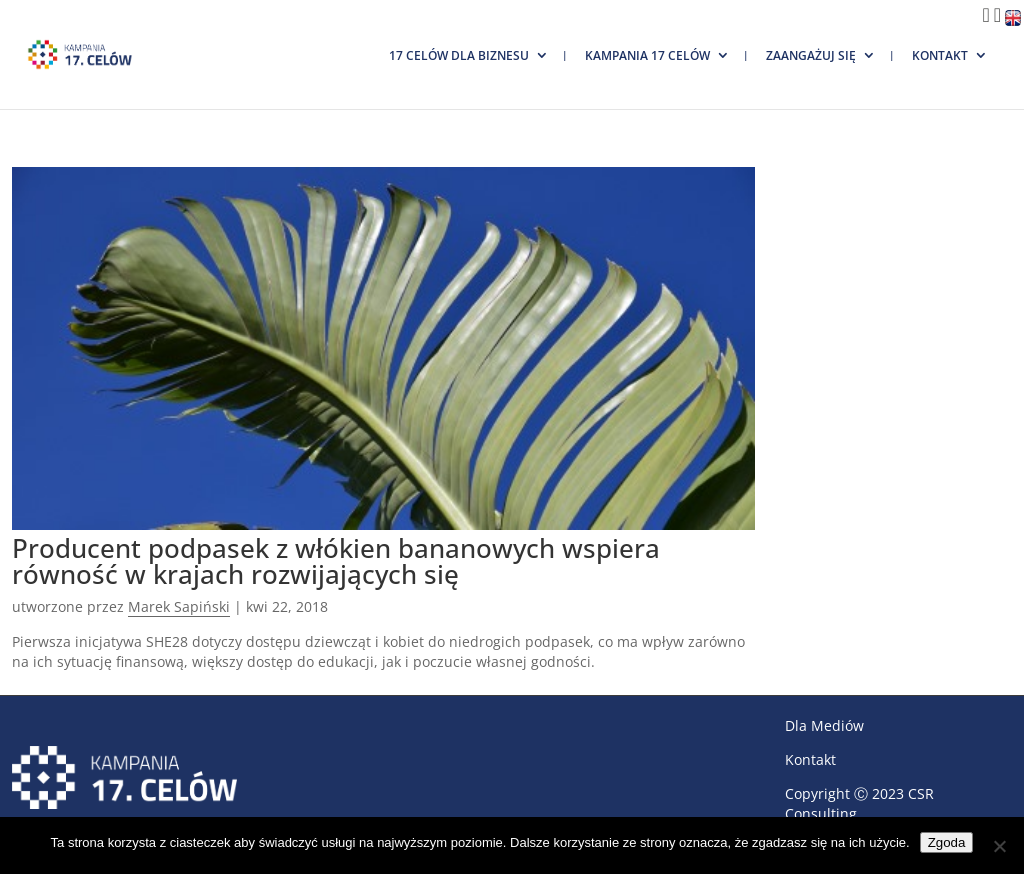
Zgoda (947, 842)
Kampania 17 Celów (647, 55)
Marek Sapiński (179, 606)
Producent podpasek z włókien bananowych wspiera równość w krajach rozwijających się (336, 561)
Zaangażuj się (811, 55)
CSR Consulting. (859, 803)
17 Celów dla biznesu (459, 55)
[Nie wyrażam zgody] (999, 846)
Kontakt (940, 55)
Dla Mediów (824, 725)
